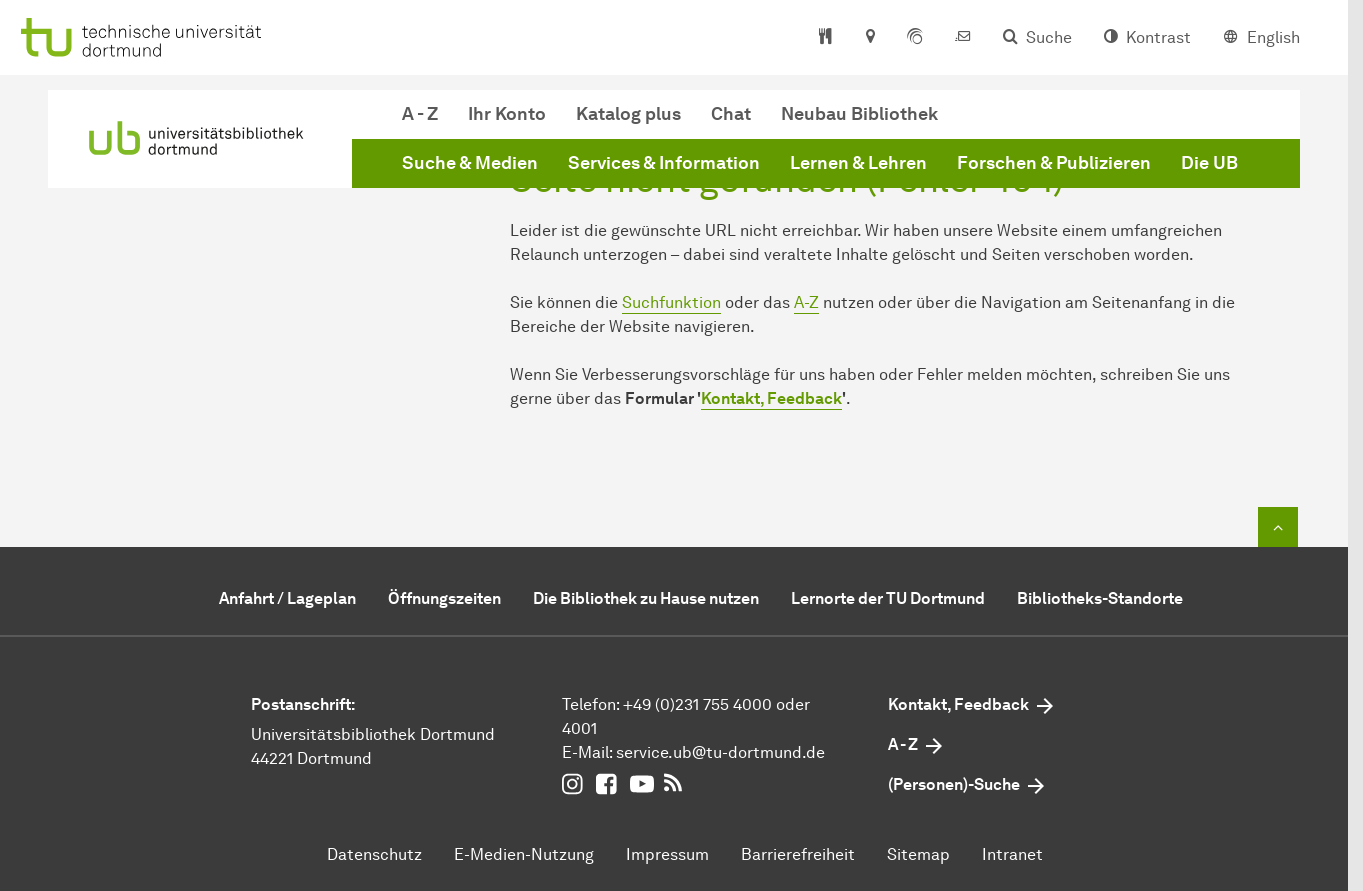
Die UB (1209, 163)
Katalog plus (628, 114)
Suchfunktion (671, 302)
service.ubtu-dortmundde (720, 752)
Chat (731, 114)
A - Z (420, 114)
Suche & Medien (470, 163)
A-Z (806, 302)
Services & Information (664, 163)
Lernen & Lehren (858, 163)
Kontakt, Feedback (771, 398)
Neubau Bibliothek (859, 114)
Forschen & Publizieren (1054, 163)
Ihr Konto (507, 114)
